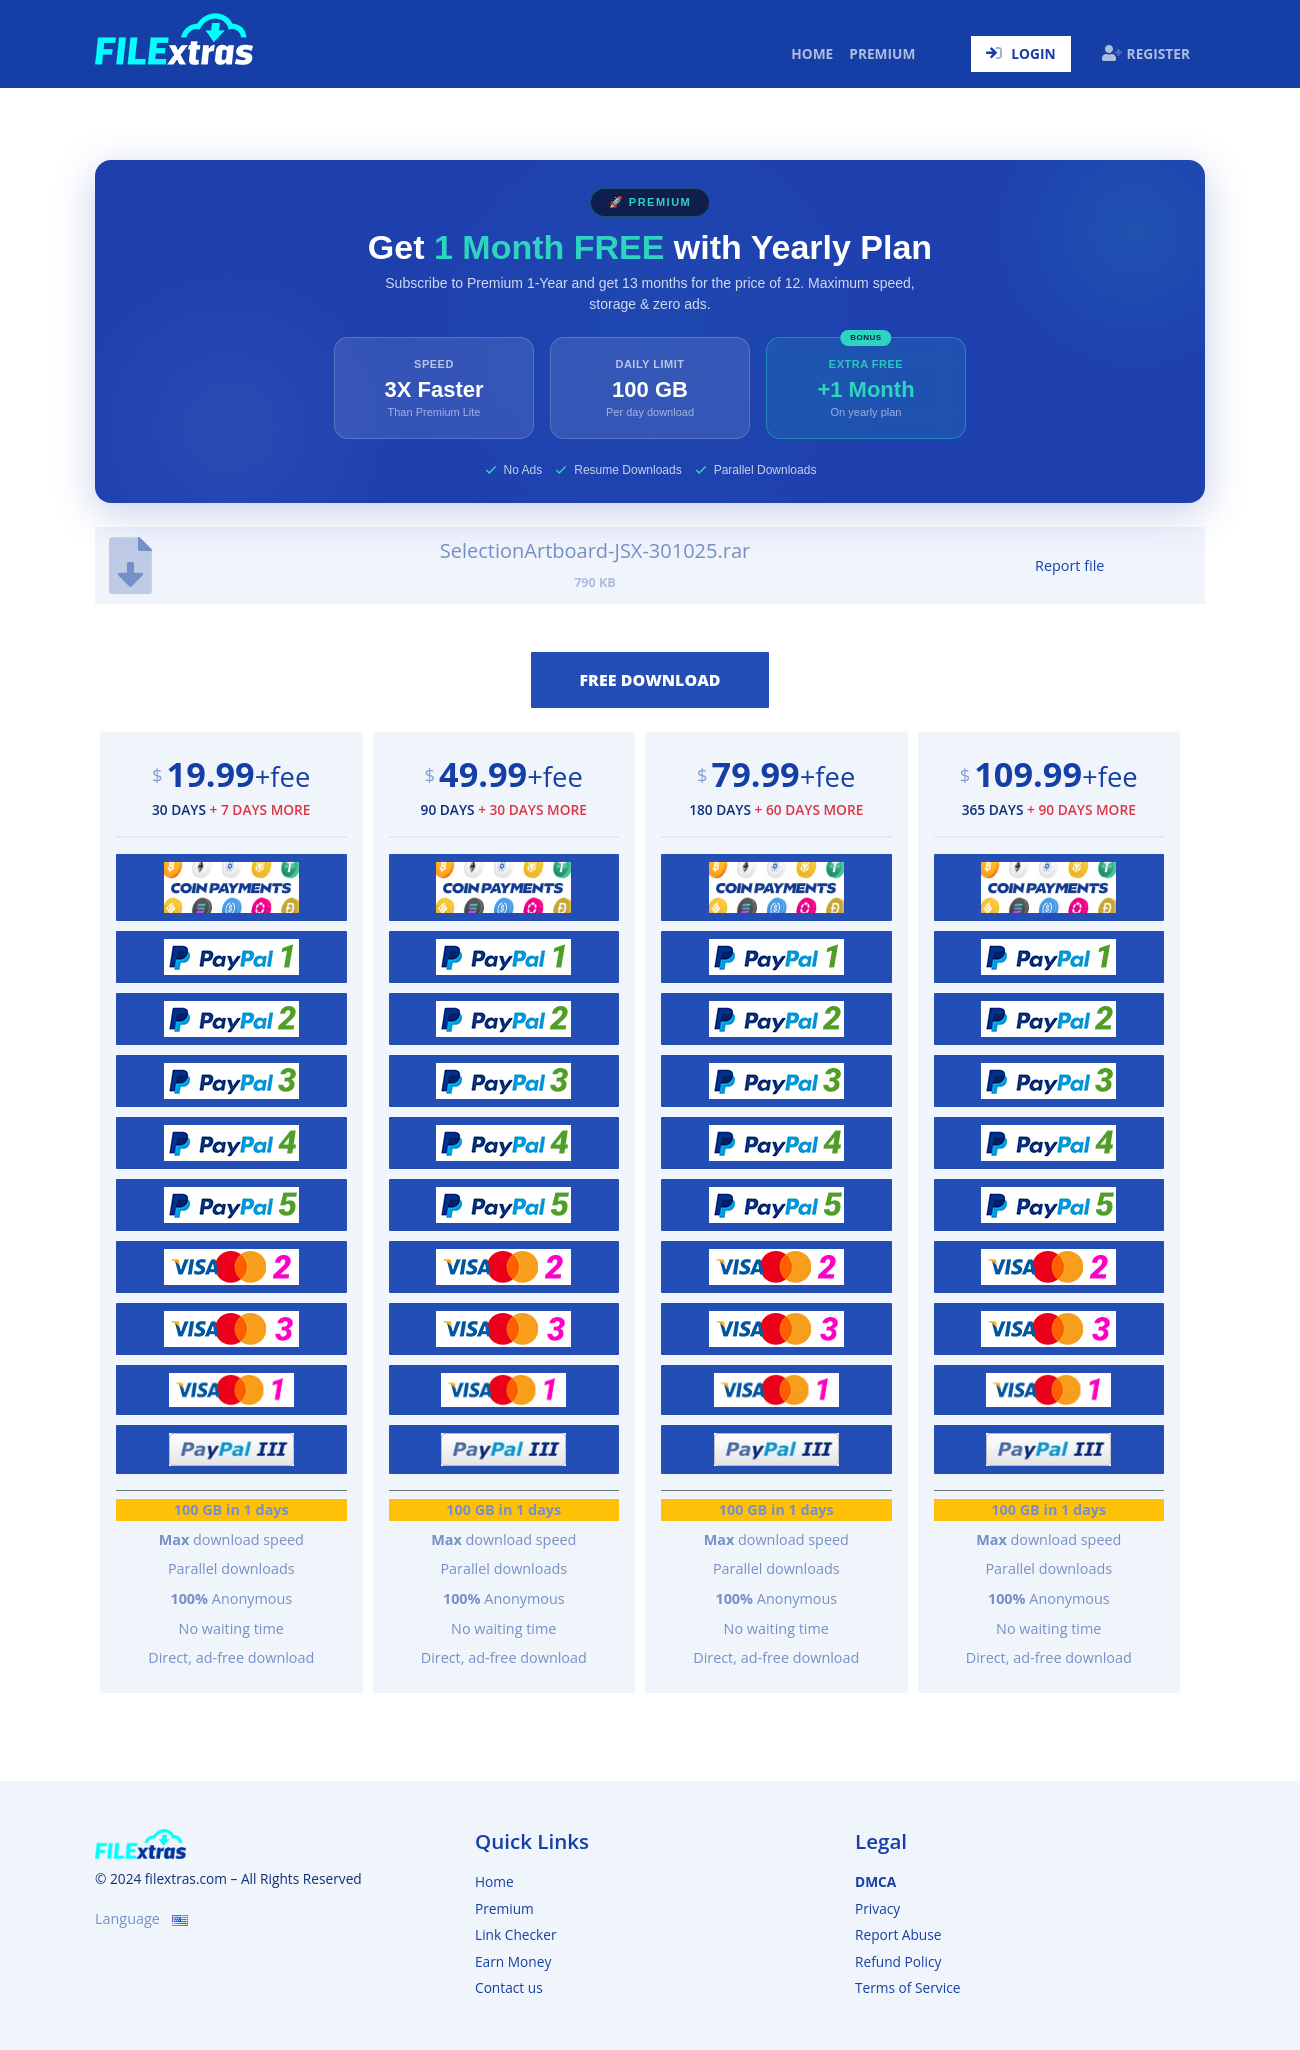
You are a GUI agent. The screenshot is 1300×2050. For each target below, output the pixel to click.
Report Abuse (898, 1934)
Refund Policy (898, 1961)
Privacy (877, 1908)
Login (1020, 53)
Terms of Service (907, 1987)
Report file (1069, 565)
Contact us (509, 1987)
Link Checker (516, 1934)
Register (1146, 53)
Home (816, 53)
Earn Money (513, 1961)
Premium (882, 53)
